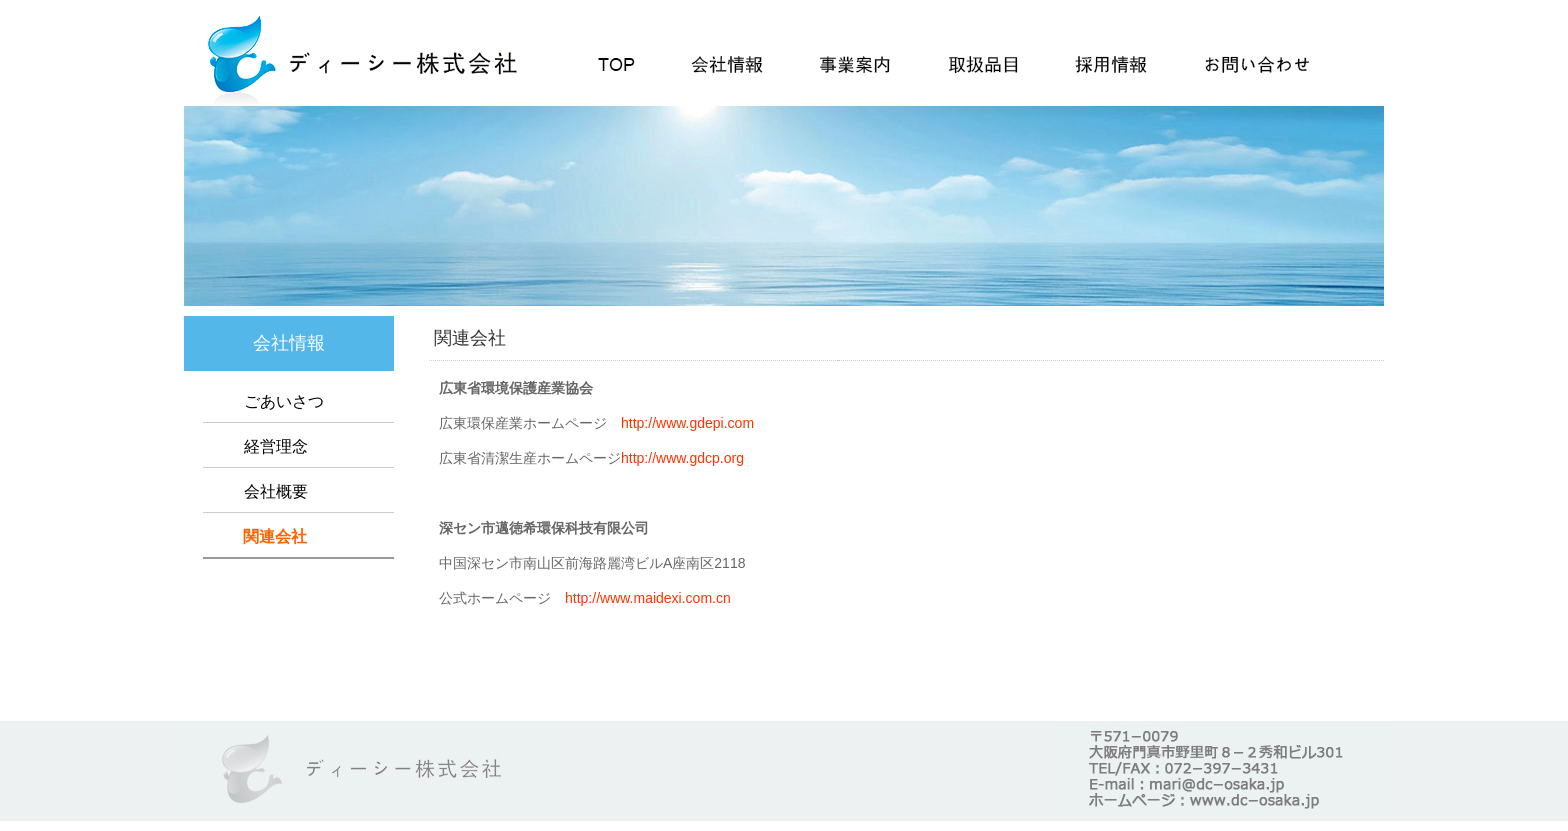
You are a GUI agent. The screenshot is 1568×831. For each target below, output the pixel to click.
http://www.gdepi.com (687, 423)
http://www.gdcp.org (682, 458)
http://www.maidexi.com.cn (648, 598)
